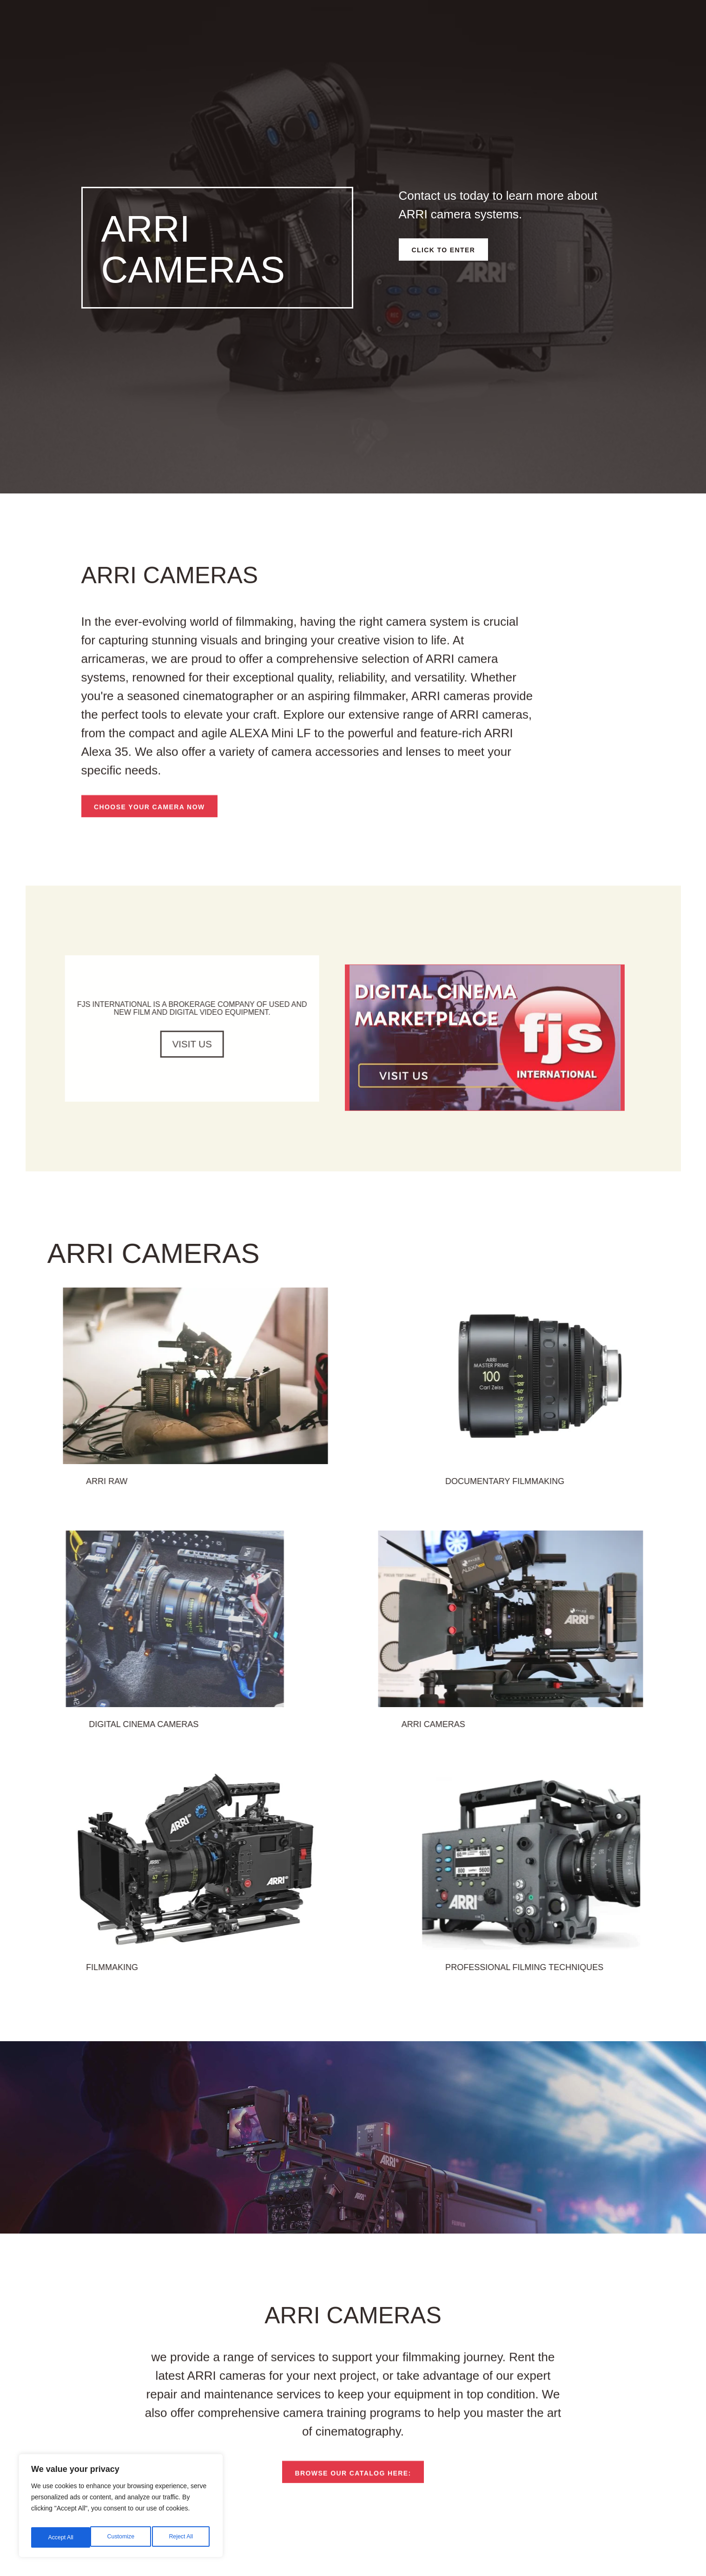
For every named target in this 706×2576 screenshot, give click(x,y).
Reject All (121, 2537)
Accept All (182, 2537)
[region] (121, 2508)
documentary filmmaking (613, 1500)
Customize (61, 2537)
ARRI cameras (562, 1743)
